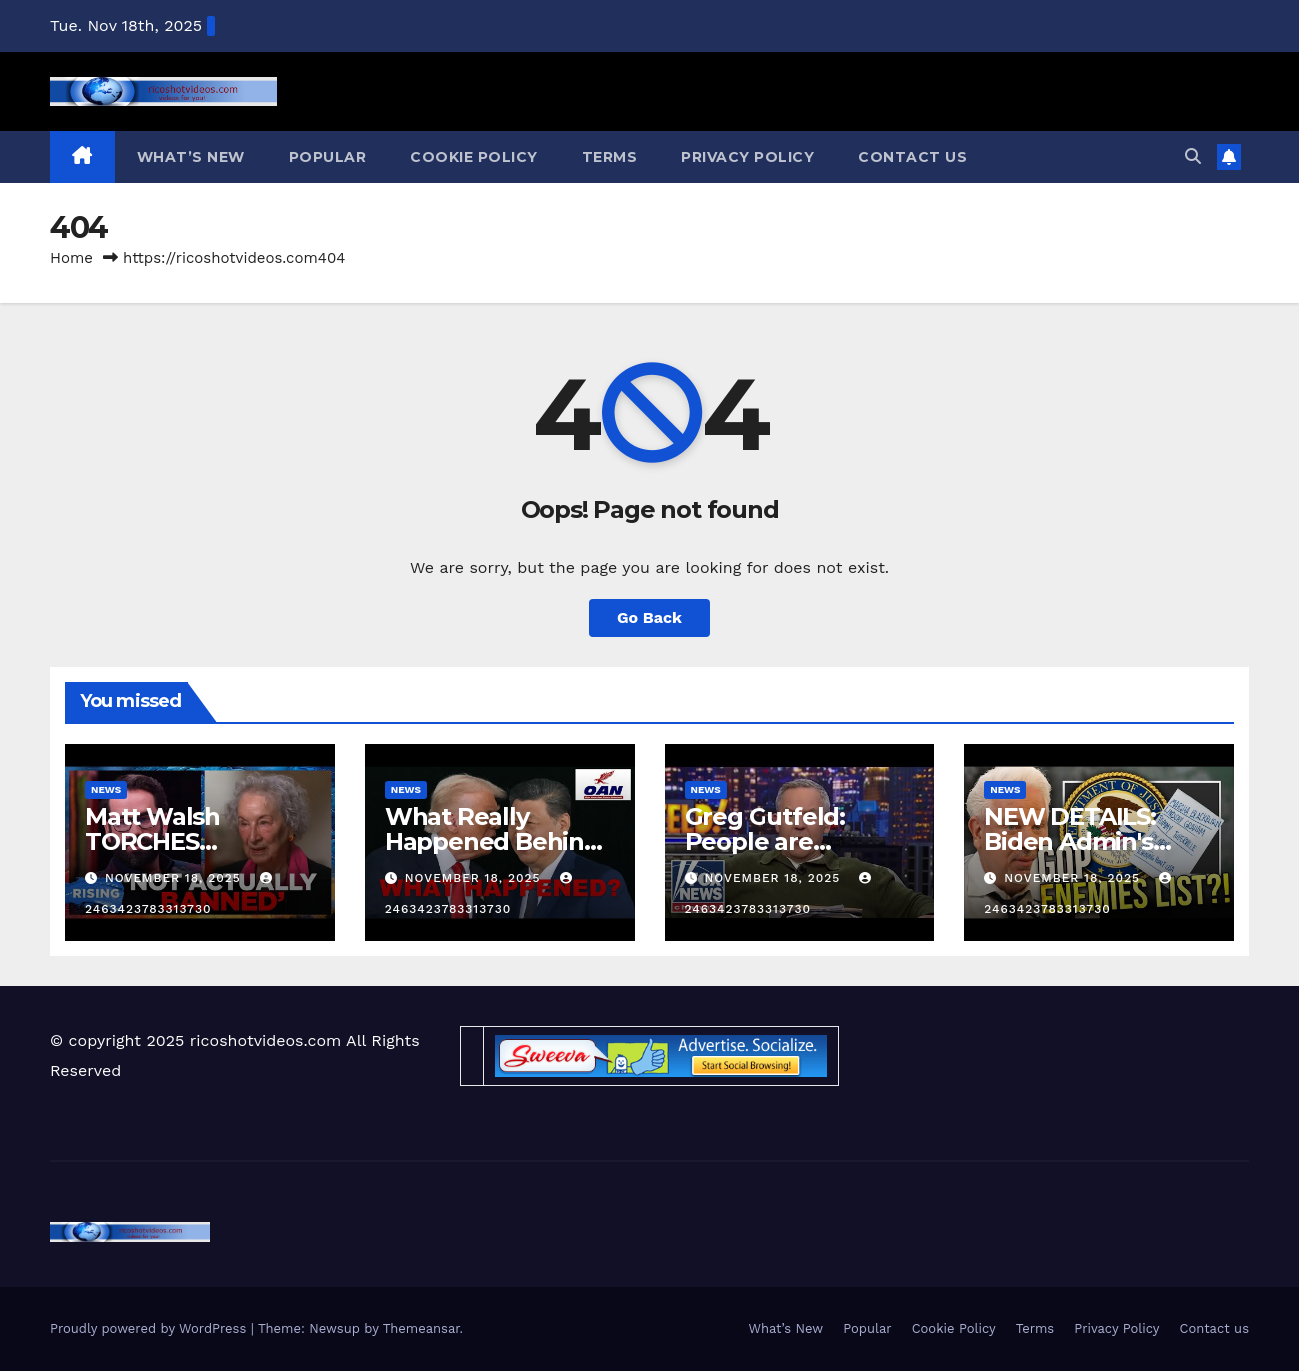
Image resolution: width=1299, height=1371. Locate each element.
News (106, 789)
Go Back (649, 617)
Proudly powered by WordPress (150, 1328)
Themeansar (421, 1328)
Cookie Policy (474, 157)
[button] (1193, 156)
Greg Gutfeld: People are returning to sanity (794, 841)
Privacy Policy (747, 157)
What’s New (191, 157)
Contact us (912, 157)
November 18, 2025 (175, 878)
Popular (328, 157)
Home (71, 258)
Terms (610, 157)
